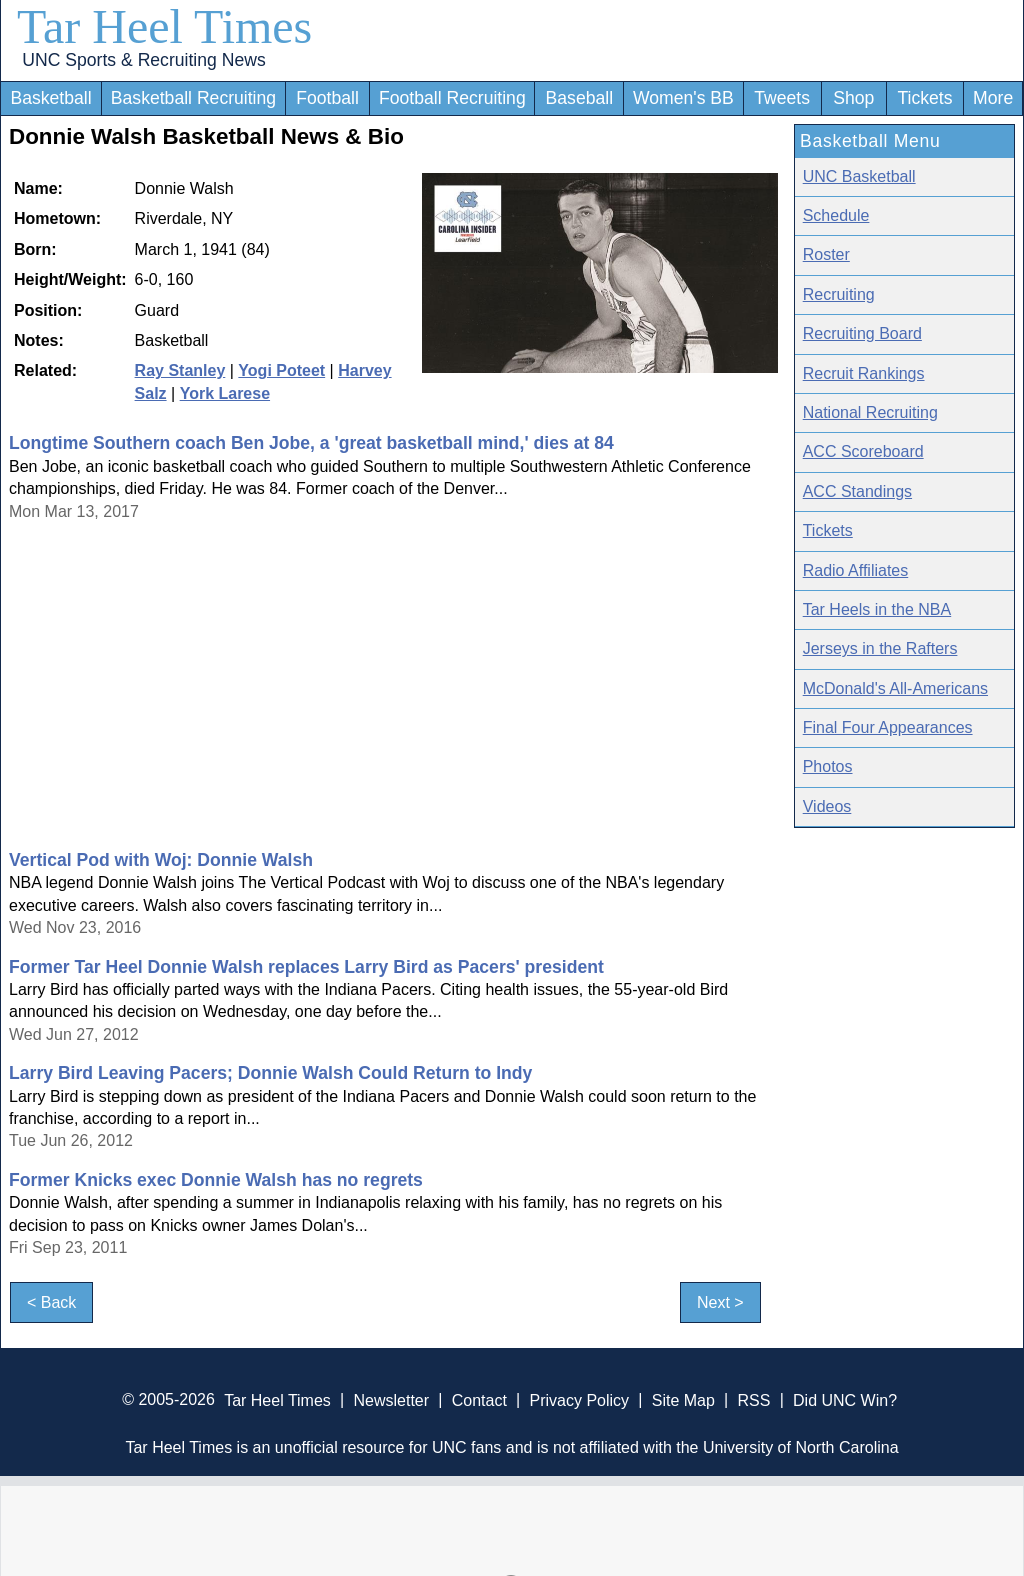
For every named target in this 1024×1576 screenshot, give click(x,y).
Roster (826, 254)
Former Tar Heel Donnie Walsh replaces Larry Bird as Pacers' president (306, 967)
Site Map (683, 1399)
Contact (479, 1399)
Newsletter (391, 1399)
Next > (720, 1302)
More (993, 98)
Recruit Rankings (864, 373)
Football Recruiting (452, 98)
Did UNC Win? (845, 1399)
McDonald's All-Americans (895, 688)
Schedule (836, 215)
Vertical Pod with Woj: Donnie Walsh (161, 860)
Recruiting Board (862, 333)
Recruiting (839, 294)
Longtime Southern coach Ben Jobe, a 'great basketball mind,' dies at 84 (311, 443)
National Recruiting (870, 412)
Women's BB (683, 98)
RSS (753, 1399)
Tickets (924, 98)
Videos (827, 806)
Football (327, 98)
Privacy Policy (579, 1399)
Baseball (580, 98)
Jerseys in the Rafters (880, 648)
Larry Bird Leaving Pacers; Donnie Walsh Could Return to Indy (270, 1073)
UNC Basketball (859, 176)
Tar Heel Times (164, 26)
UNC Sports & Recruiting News (143, 60)
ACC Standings (857, 491)
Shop (853, 98)
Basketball (50, 98)
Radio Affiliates (856, 570)
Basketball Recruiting (193, 98)
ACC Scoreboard (863, 451)
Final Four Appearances (888, 727)
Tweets (782, 98)
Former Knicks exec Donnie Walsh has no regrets (216, 1180)
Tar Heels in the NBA (877, 609)
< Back (51, 1302)
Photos (828, 766)
